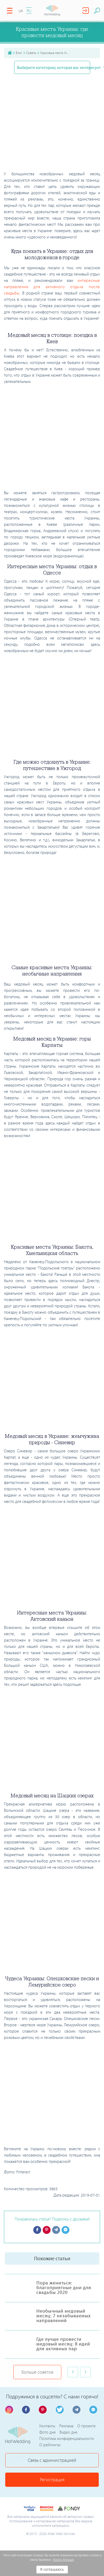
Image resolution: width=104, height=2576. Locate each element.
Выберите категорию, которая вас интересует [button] (53, 67)
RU (29, 10)
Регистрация (52, 2480)
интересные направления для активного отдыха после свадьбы (52, 287)
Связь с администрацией (52, 2460)
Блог (19, 53)
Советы (31, 53)
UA (21, 10)
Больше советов (37, 2372)
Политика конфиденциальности (66, 2438)
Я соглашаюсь (52, 2569)
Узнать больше (63, 2560)
